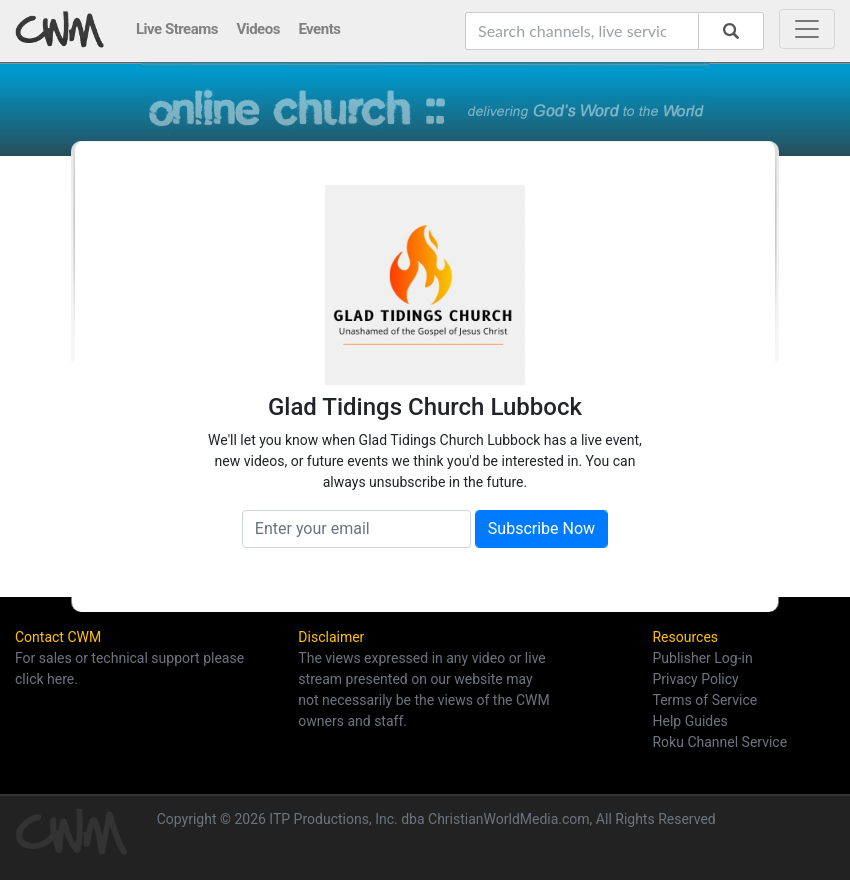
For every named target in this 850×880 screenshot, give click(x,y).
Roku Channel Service (719, 742)
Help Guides (689, 721)
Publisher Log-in (702, 658)
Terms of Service (704, 700)
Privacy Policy (695, 679)
